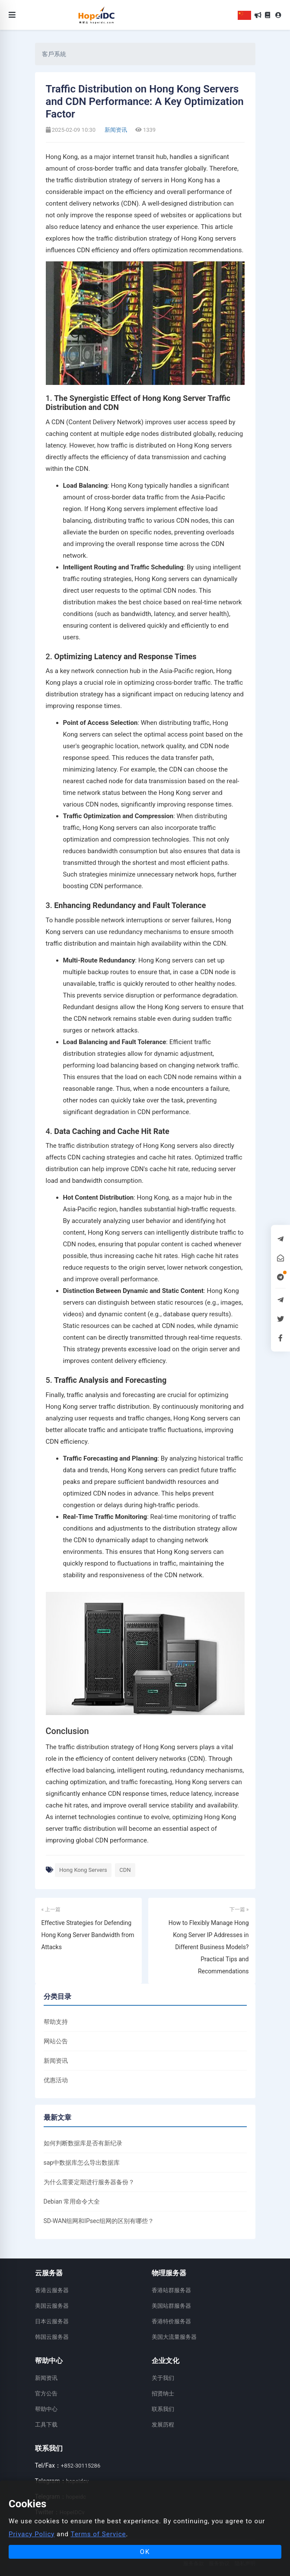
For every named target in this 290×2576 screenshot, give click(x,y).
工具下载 (46, 2424)
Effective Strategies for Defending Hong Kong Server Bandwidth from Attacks (87, 1934)
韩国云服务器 (52, 2337)
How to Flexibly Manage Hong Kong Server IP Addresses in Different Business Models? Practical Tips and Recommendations (209, 1947)
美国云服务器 (52, 2306)
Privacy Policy (31, 2534)
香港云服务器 (52, 2290)
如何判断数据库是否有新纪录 (83, 2143)
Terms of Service (98, 2534)
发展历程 (163, 2424)
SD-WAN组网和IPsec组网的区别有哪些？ (99, 2220)
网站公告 (56, 2041)
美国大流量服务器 (174, 2337)
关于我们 (163, 2378)
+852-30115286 (80, 2465)
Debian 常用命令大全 (72, 2201)
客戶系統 (54, 54)
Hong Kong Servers (83, 1870)
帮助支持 (56, 2021)
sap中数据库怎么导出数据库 (82, 2162)
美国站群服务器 (171, 2306)
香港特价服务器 (171, 2321)
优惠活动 (56, 2080)
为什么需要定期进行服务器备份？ (89, 2182)
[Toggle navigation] (12, 14)
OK (145, 2552)
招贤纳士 (163, 2393)
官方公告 (46, 2393)
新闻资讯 (115, 130)
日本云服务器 (52, 2321)
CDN (125, 1870)
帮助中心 (46, 2409)
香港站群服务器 (171, 2290)
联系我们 (163, 2409)
